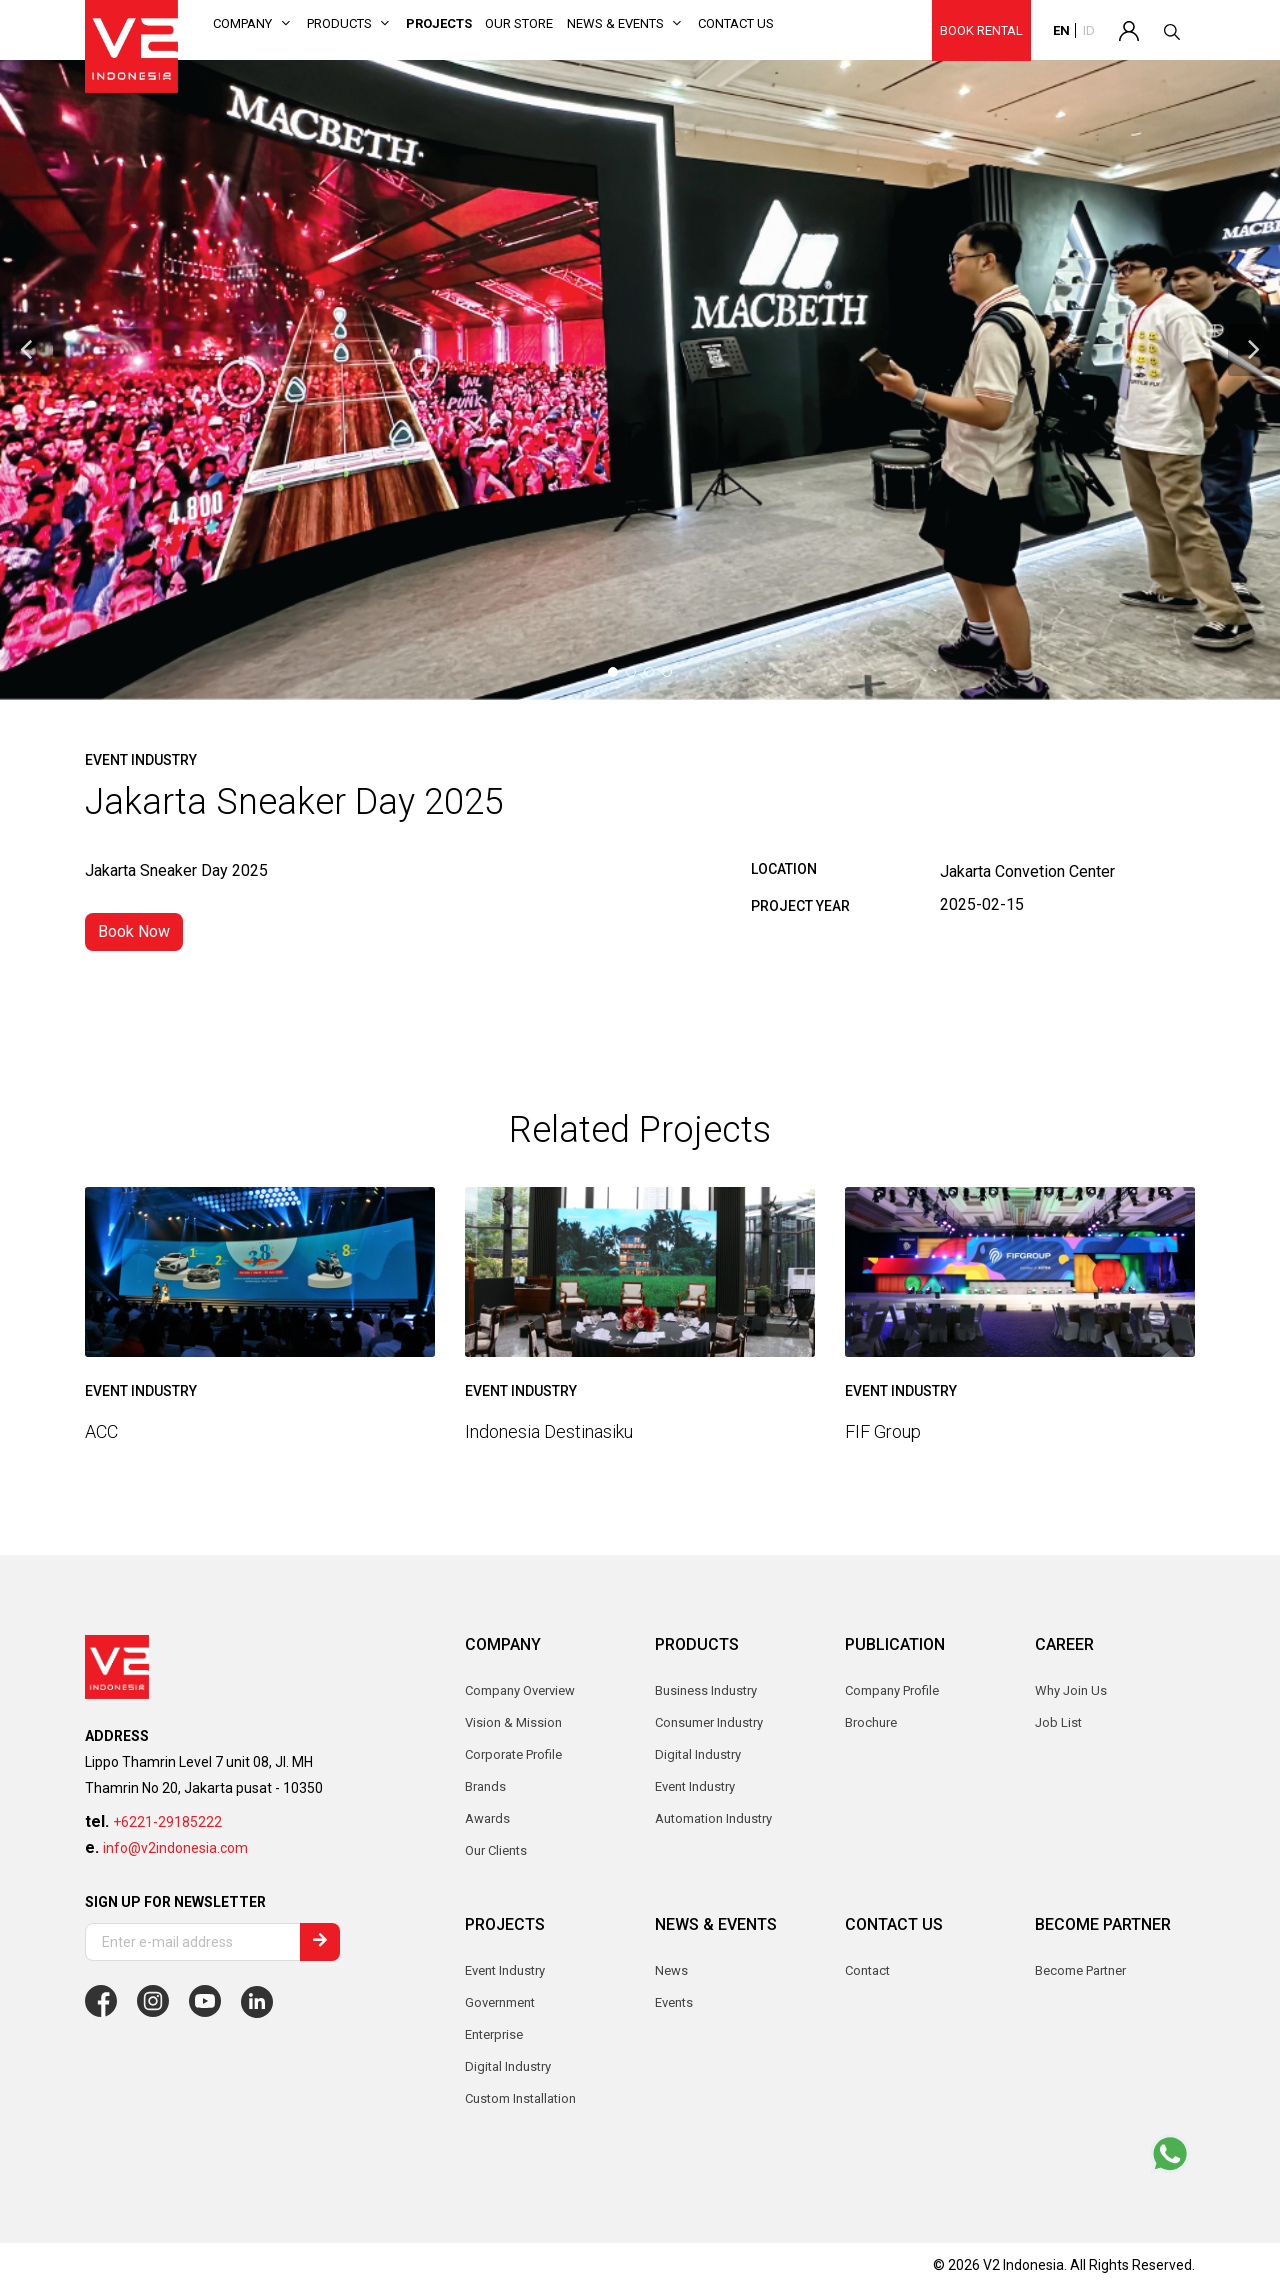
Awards (487, 1818)
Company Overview (520, 1690)
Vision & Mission (513, 1722)
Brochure (871, 1722)
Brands (485, 1786)
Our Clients (496, 1850)
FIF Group (883, 1431)
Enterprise (494, 2034)
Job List (1058, 1722)
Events (674, 2002)
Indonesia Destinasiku (549, 1431)
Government (500, 2002)
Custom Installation (520, 2098)
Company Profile (892, 1690)
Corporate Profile (513, 1754)
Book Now (134, 931)
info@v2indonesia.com (175, 1848)
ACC (101, 1431)
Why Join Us (1071, 1690)
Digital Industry (508, 2066)
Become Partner (1080, 1970)
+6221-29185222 (167, 1822)
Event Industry (505, 1970)
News (671, 1970)
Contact (867, 1970)
